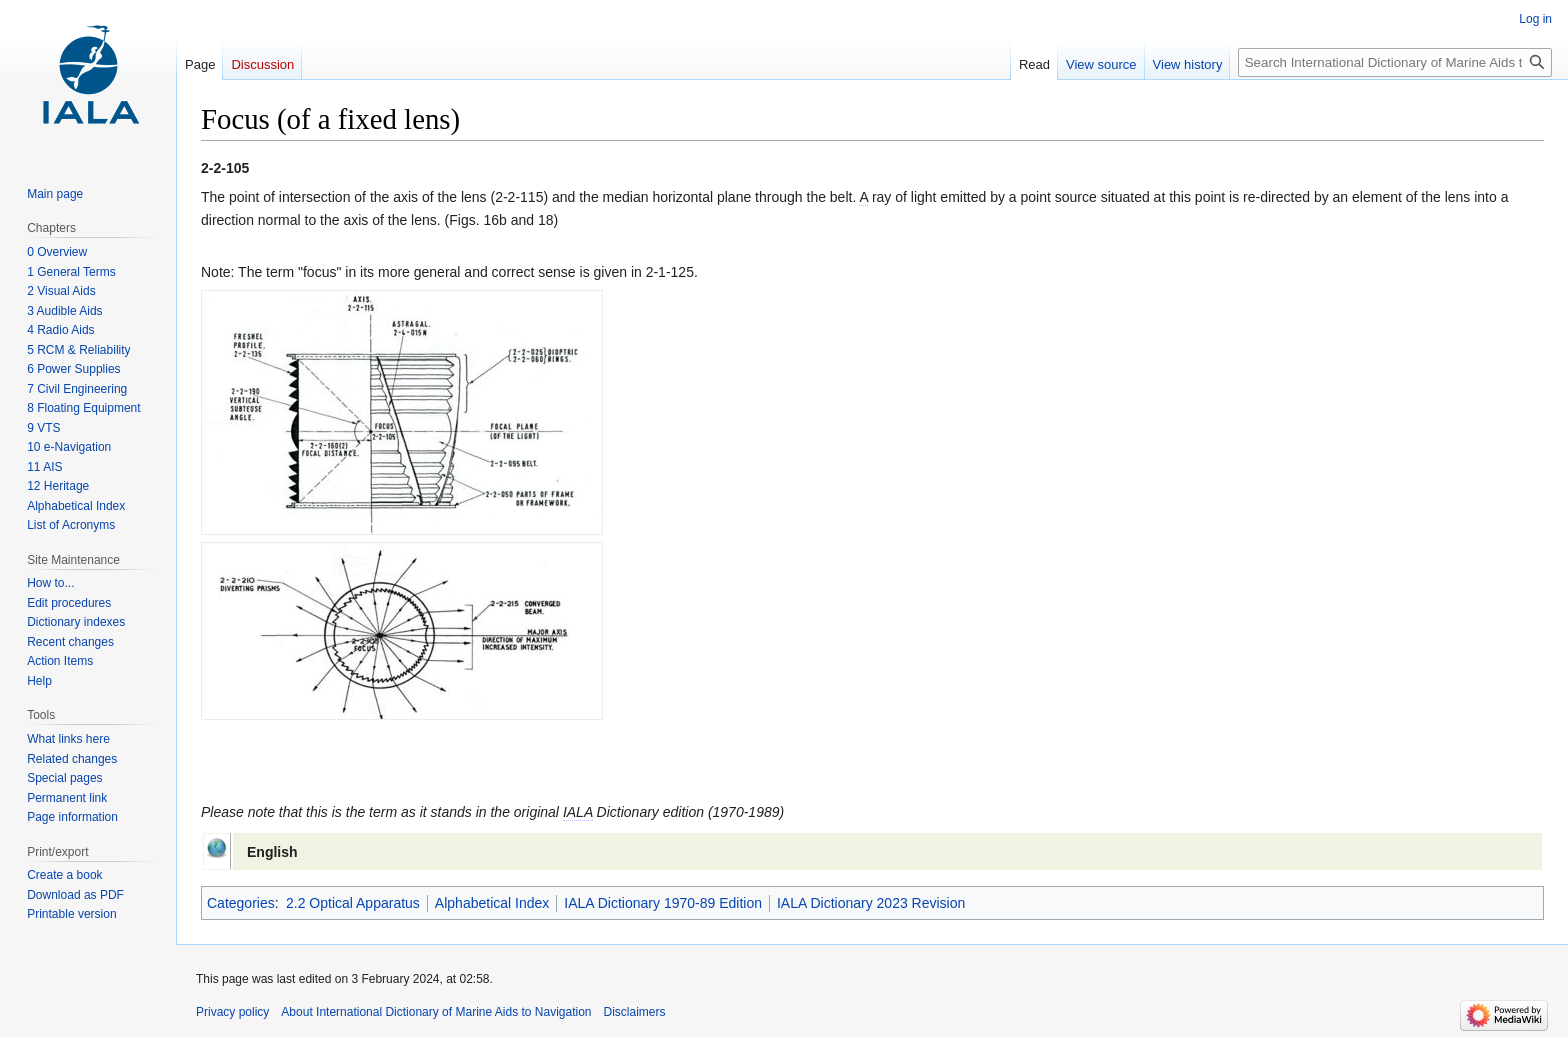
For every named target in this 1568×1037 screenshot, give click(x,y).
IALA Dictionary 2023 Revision (871, 903)
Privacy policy (232, 1012)
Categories (241, 903)
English (272, 852)
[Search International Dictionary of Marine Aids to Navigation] (1395, 62)
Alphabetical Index (492, 903)
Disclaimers (635, 1012)
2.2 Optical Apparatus (353, 903)
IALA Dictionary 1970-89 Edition (663, 903)
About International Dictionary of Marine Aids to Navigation (436, 1012)
